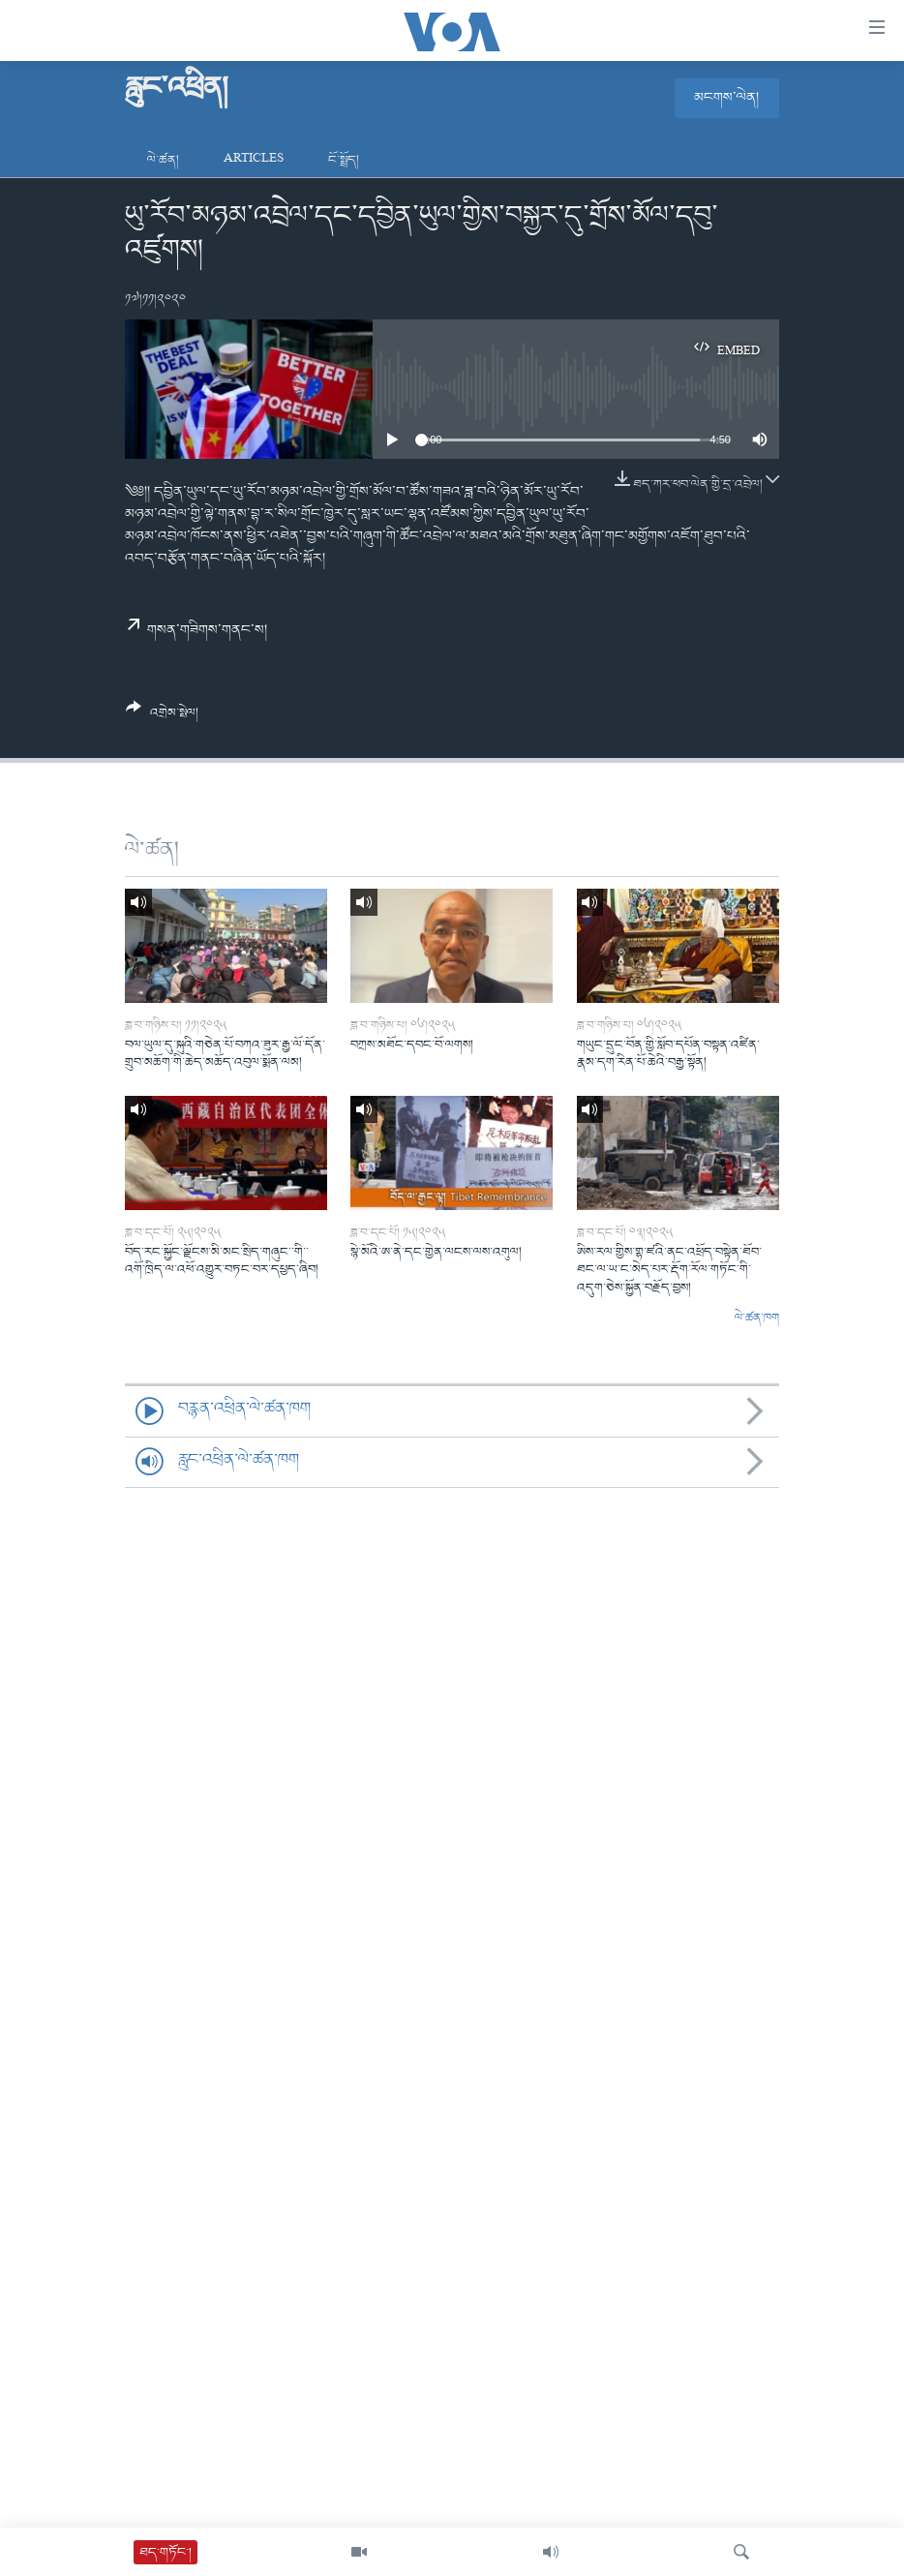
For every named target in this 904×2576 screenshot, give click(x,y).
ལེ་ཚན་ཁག (757, 1318)
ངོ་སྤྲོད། (343, 160)
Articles (254, 160)
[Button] (162, 717)
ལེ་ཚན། (163, 160)
